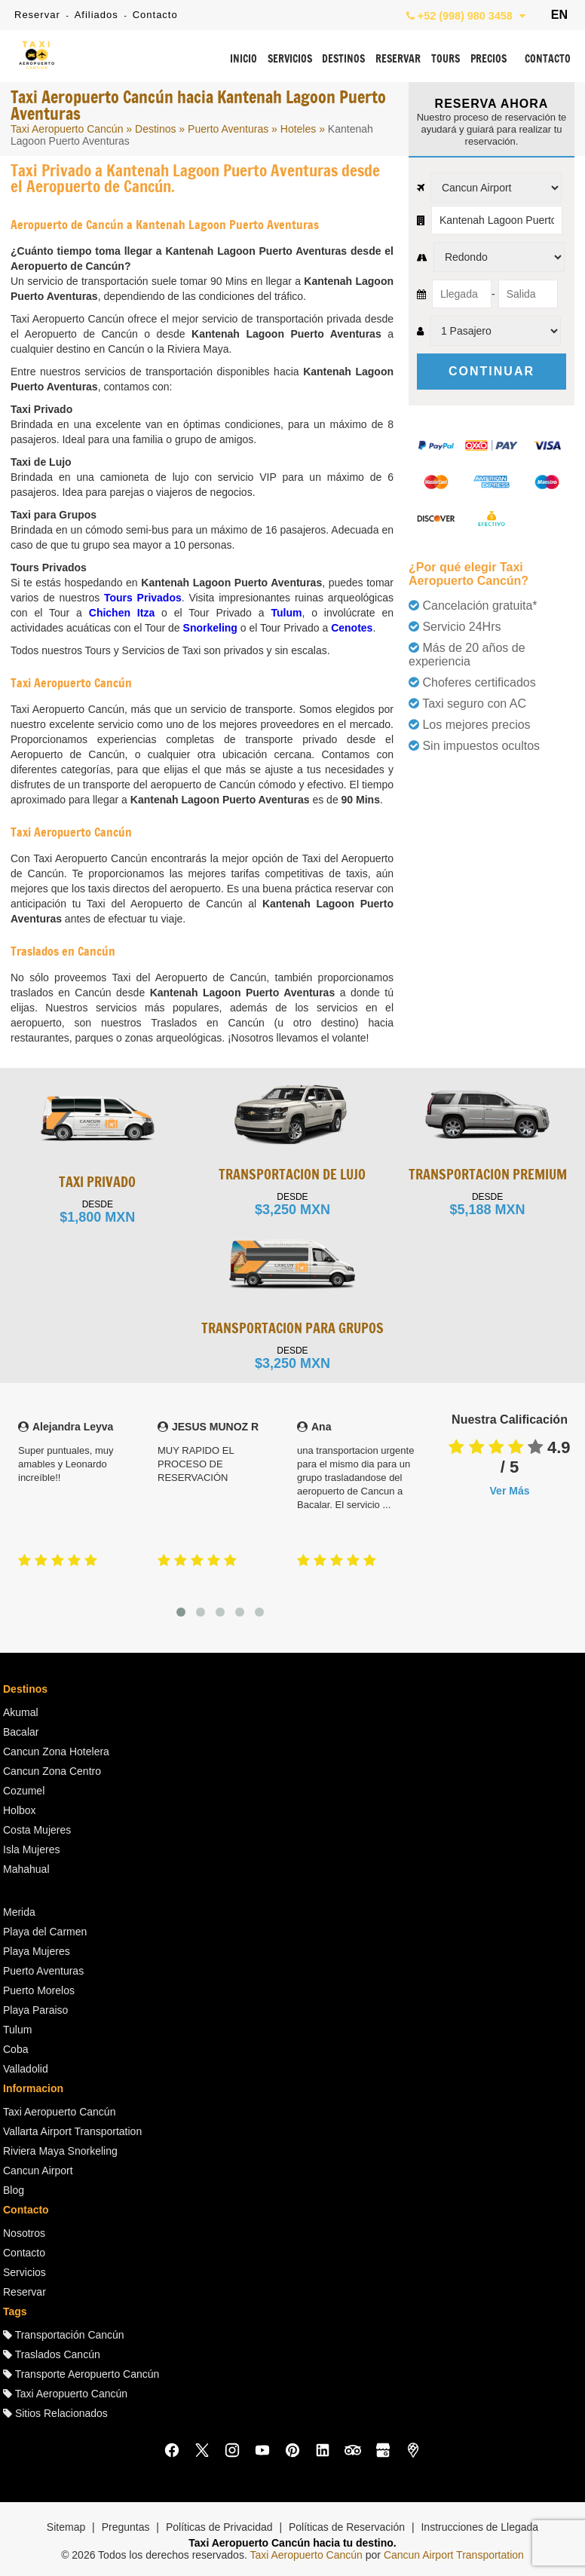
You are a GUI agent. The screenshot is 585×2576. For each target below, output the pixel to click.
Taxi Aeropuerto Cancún (67, 129)
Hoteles (298, 129)
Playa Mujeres (36, 1951)
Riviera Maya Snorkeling (60, 2151)
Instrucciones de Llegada (479, 2527)
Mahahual (26, 1869)
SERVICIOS (290, 59)
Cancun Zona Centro (52, 1771)
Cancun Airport (38, 2171)
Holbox (19, 1810)
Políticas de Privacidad (219, 2527)
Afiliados (96, 14)
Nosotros (24, 2233)
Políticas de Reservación (347, 2527)
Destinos (155, 129)
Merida (19, 1912)
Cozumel (23, 1791)
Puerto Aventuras (228, 129)
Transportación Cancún (63, 2335)
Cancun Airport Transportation (454, 2555)
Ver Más (510, 1491)
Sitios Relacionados (55, 2413)
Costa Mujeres (37, 1830)
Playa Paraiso (35, 2010)
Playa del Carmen (45, 1932)
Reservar (37, 14)
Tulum (17, 2030)
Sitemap (66, 2527)
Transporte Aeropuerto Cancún (81, 2374)
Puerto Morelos (39, 1990)
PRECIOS (488, 59)
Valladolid (25, 2069)
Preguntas (126, 2527)
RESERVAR (398, 59)
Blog (13, 2190)
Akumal (20, 1712)
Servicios (24, 2272)
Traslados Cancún (51, 2354)
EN (559, 14)
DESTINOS (343, 59)
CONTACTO (548, 59)
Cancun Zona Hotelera (56, 1751)
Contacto (155, 14)
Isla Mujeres (31, 1849)
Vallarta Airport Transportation (72, 2131)
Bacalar (20, 1732)
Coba (15, 2049)
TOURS (445, 59)
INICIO (243, 59)
